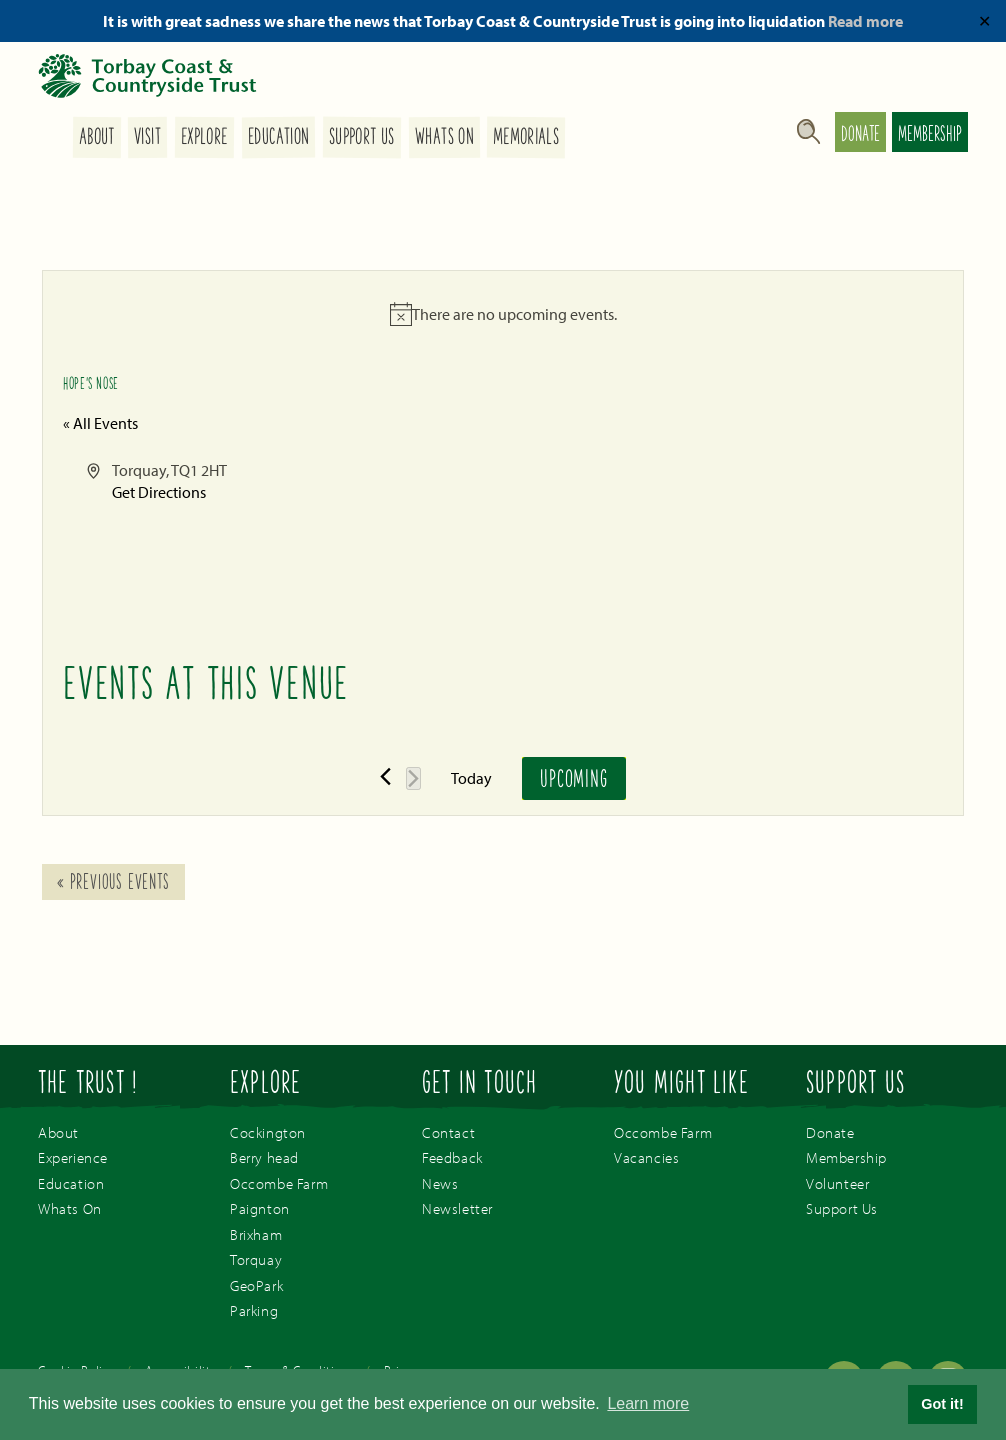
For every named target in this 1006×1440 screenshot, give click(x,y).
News (440, 1183)
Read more (865, 21)
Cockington (268, 1132)
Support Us (362, 137)
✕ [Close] (984, 21)
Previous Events (113, 884)
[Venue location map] (721, 534)
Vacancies (646, 1157)
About (96, 138)
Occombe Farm (279, 1183)
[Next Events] (413, 778)
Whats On (443, 137)
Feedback (452, 1157)
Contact (448, 1132)
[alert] (503, 314)
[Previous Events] (385, 776)
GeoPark (256, 1285)
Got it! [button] (942, 1404)
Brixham (256, 1234)
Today (471, 778)
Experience (73, 1157)
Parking (254, 1310)
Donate (860, 136)
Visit (147, 138)
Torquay (256, 1259)
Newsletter (457, 1208)
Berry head (264, 1157)
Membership (930, 136)
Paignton (260, 1208)
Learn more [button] (648, 1403)
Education (278, 137)
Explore (204, 138)
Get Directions (159, 492)
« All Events (100, 423)
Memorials (526, 137)
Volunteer (837, 1183)
